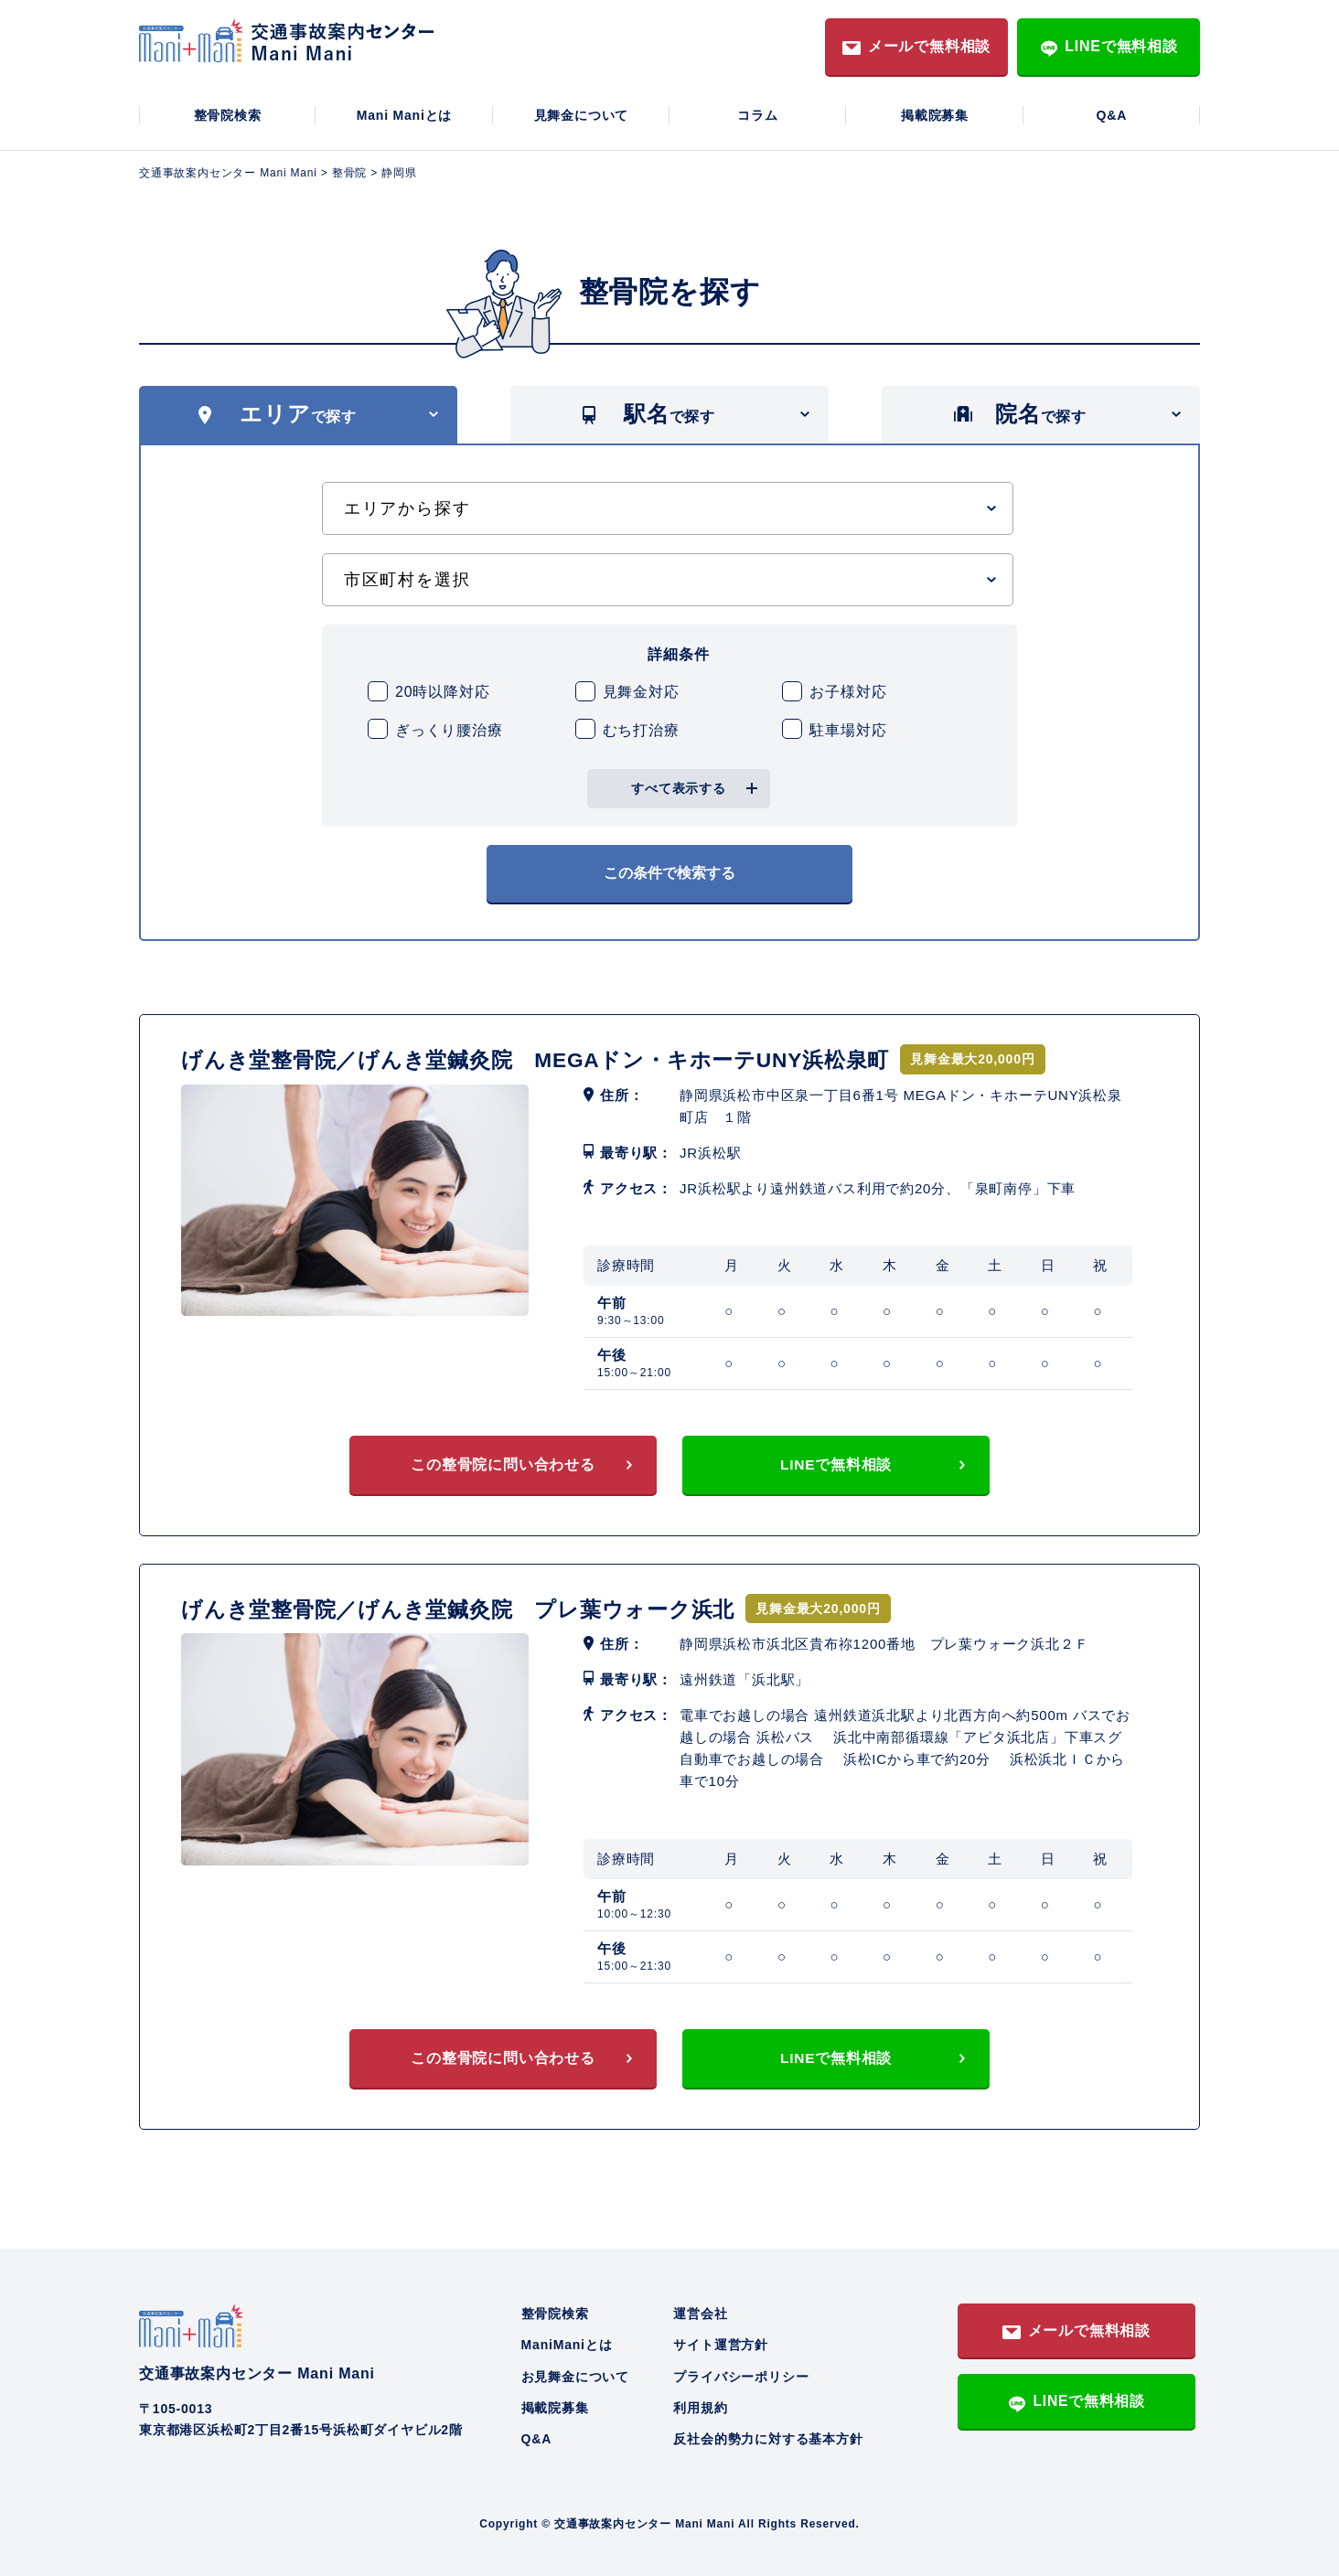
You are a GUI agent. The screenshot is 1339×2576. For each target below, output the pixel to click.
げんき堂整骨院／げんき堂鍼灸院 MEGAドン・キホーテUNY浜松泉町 (551, 1054)
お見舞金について (575, 2374)
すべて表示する (678, 788)
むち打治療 (641, 730)
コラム (757, 115)
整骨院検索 (228, 115)
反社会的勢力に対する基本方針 (767, 2437)
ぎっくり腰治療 (449, 730)
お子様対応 (847, 692)
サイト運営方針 (720, 2342)
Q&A (1112, 115)
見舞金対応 (641, 692)
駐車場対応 (847, 730)
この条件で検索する (669, 870)
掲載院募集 (935, 115)
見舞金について (581, 115)
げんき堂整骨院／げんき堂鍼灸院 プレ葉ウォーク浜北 (469, 1604)
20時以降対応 (442, 692)
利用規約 (700, 2405)
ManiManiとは (567, 2342)
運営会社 (700, 2310)
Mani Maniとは (404, 115)
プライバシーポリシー (741, 2374)
